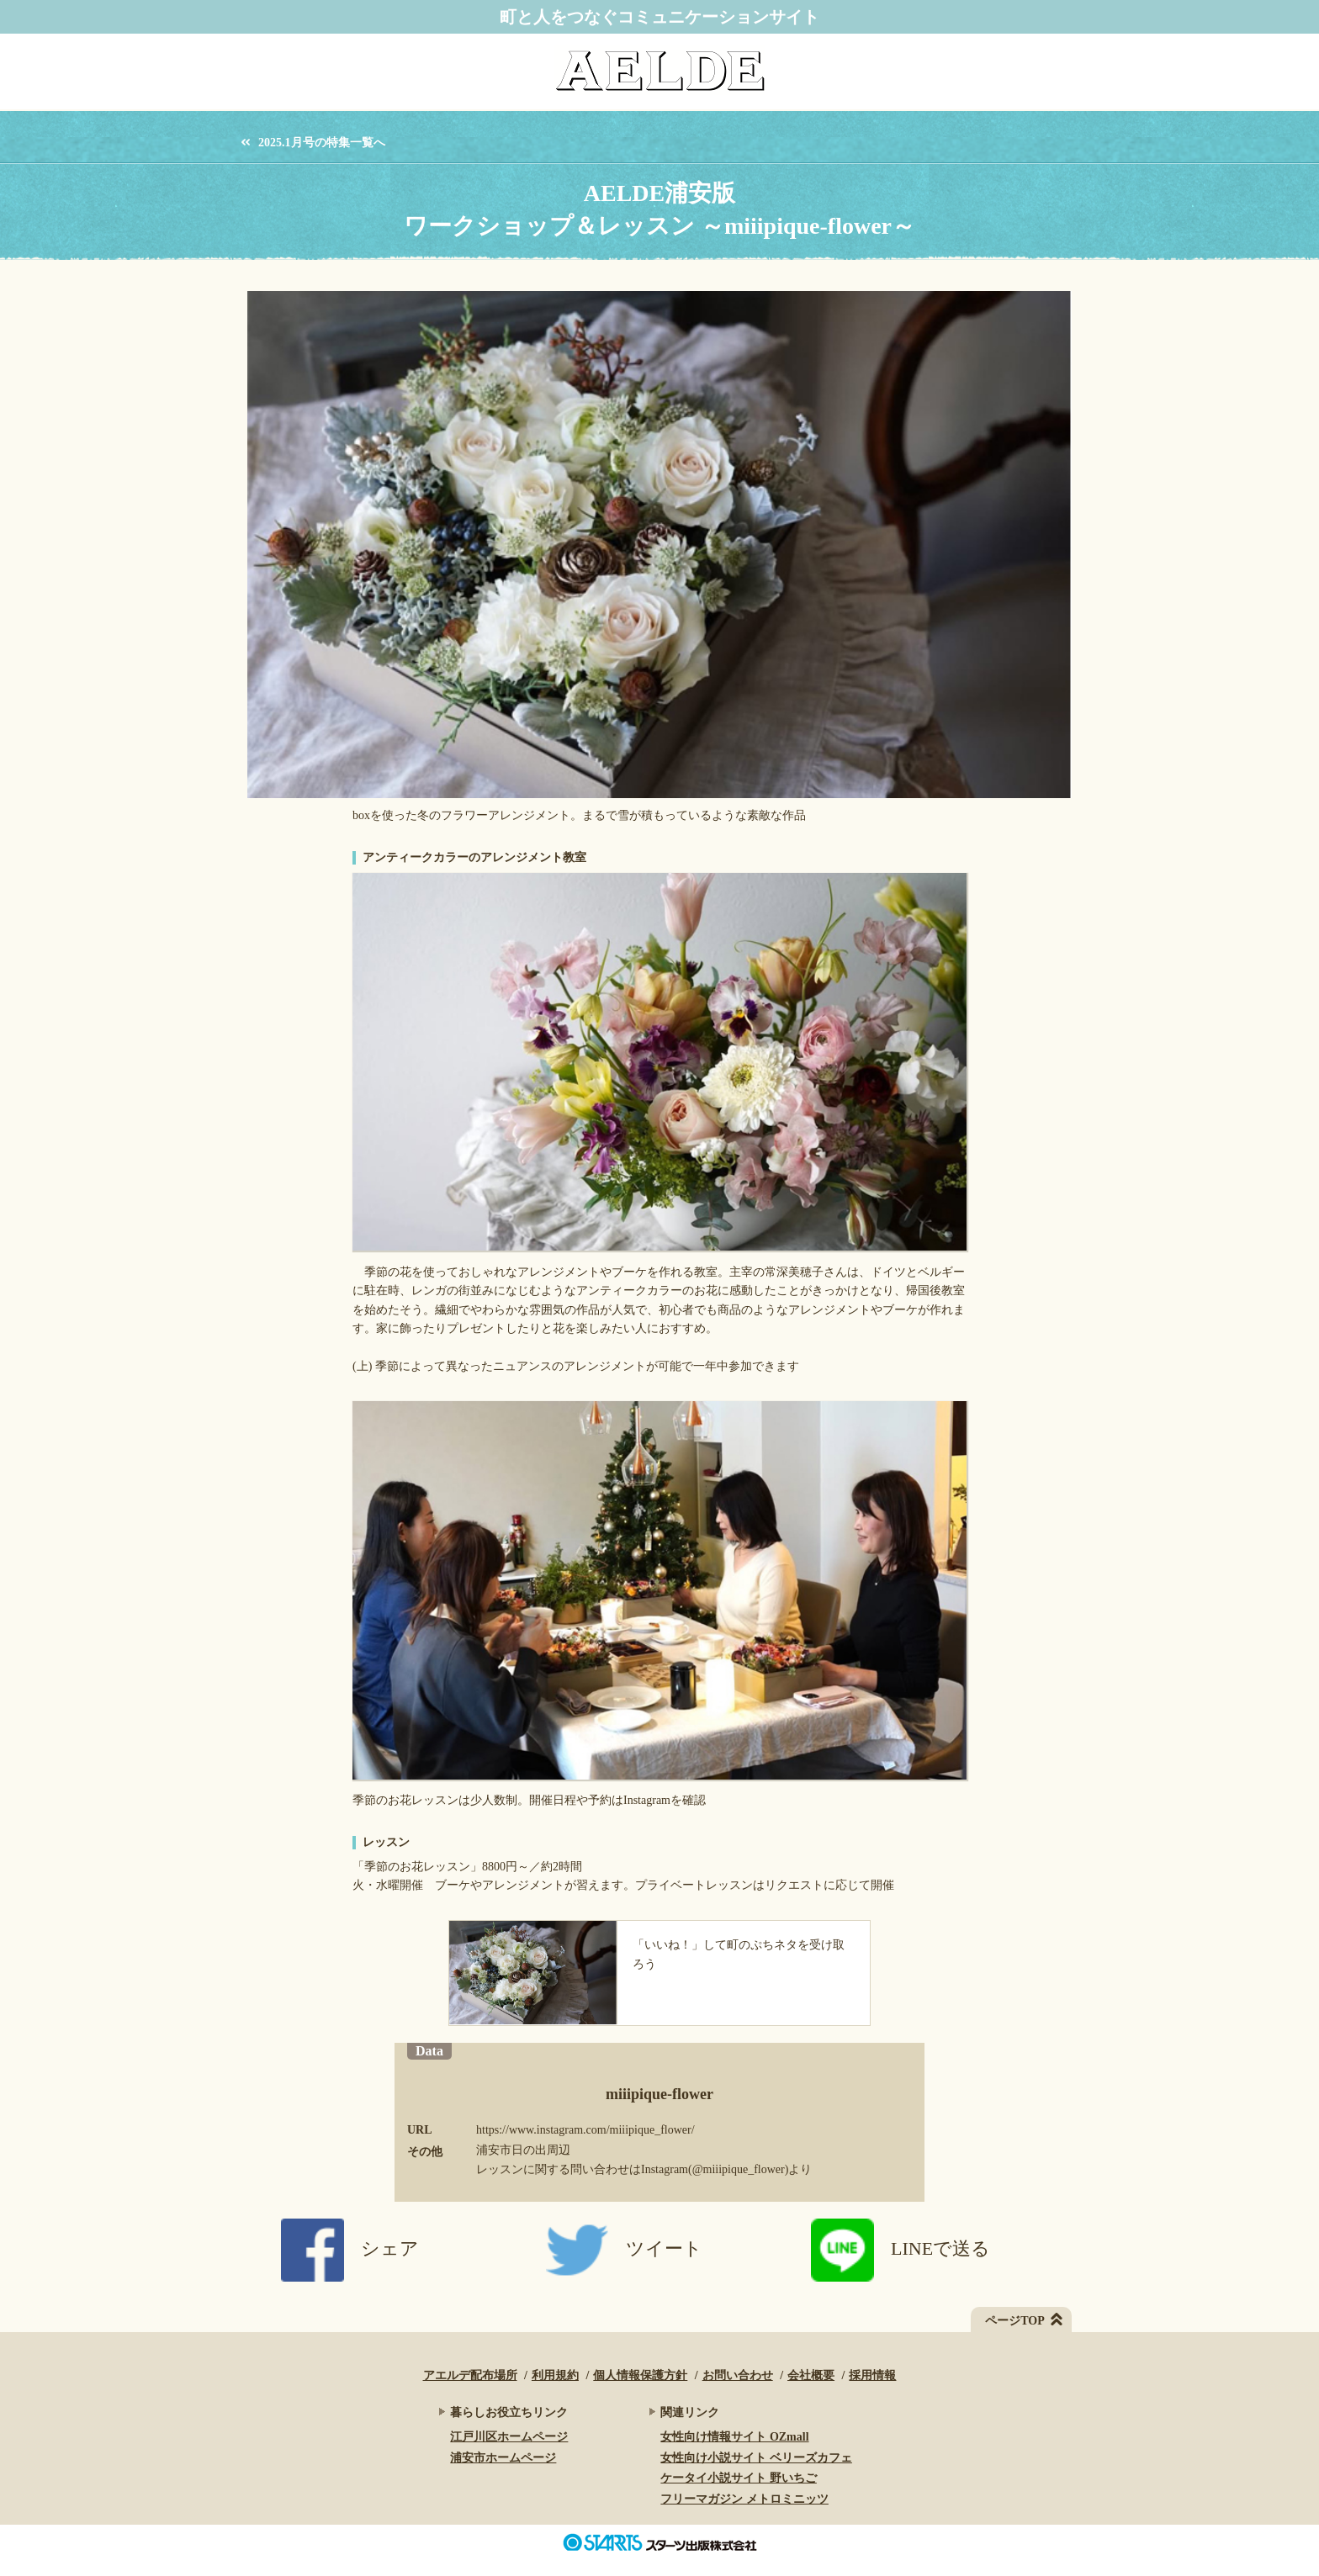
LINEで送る (900, 2248)
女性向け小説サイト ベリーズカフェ (756, 2458)
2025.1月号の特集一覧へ (321, 143)
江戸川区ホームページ (509, 2437)
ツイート (624, 2248)
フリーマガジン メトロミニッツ (744, 2499)
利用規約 (555, 2375)
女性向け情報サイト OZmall (734, 2437)
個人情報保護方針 (640, 2375)
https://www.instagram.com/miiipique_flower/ (585, 2130)
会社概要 (810, 2375)
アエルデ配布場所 (470, 2375)
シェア (350, 2248)
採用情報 (872, 2375)
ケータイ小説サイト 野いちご (738, 2478)
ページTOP (1015, 2320)
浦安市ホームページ (503, 2458)
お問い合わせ (737, 2375)
